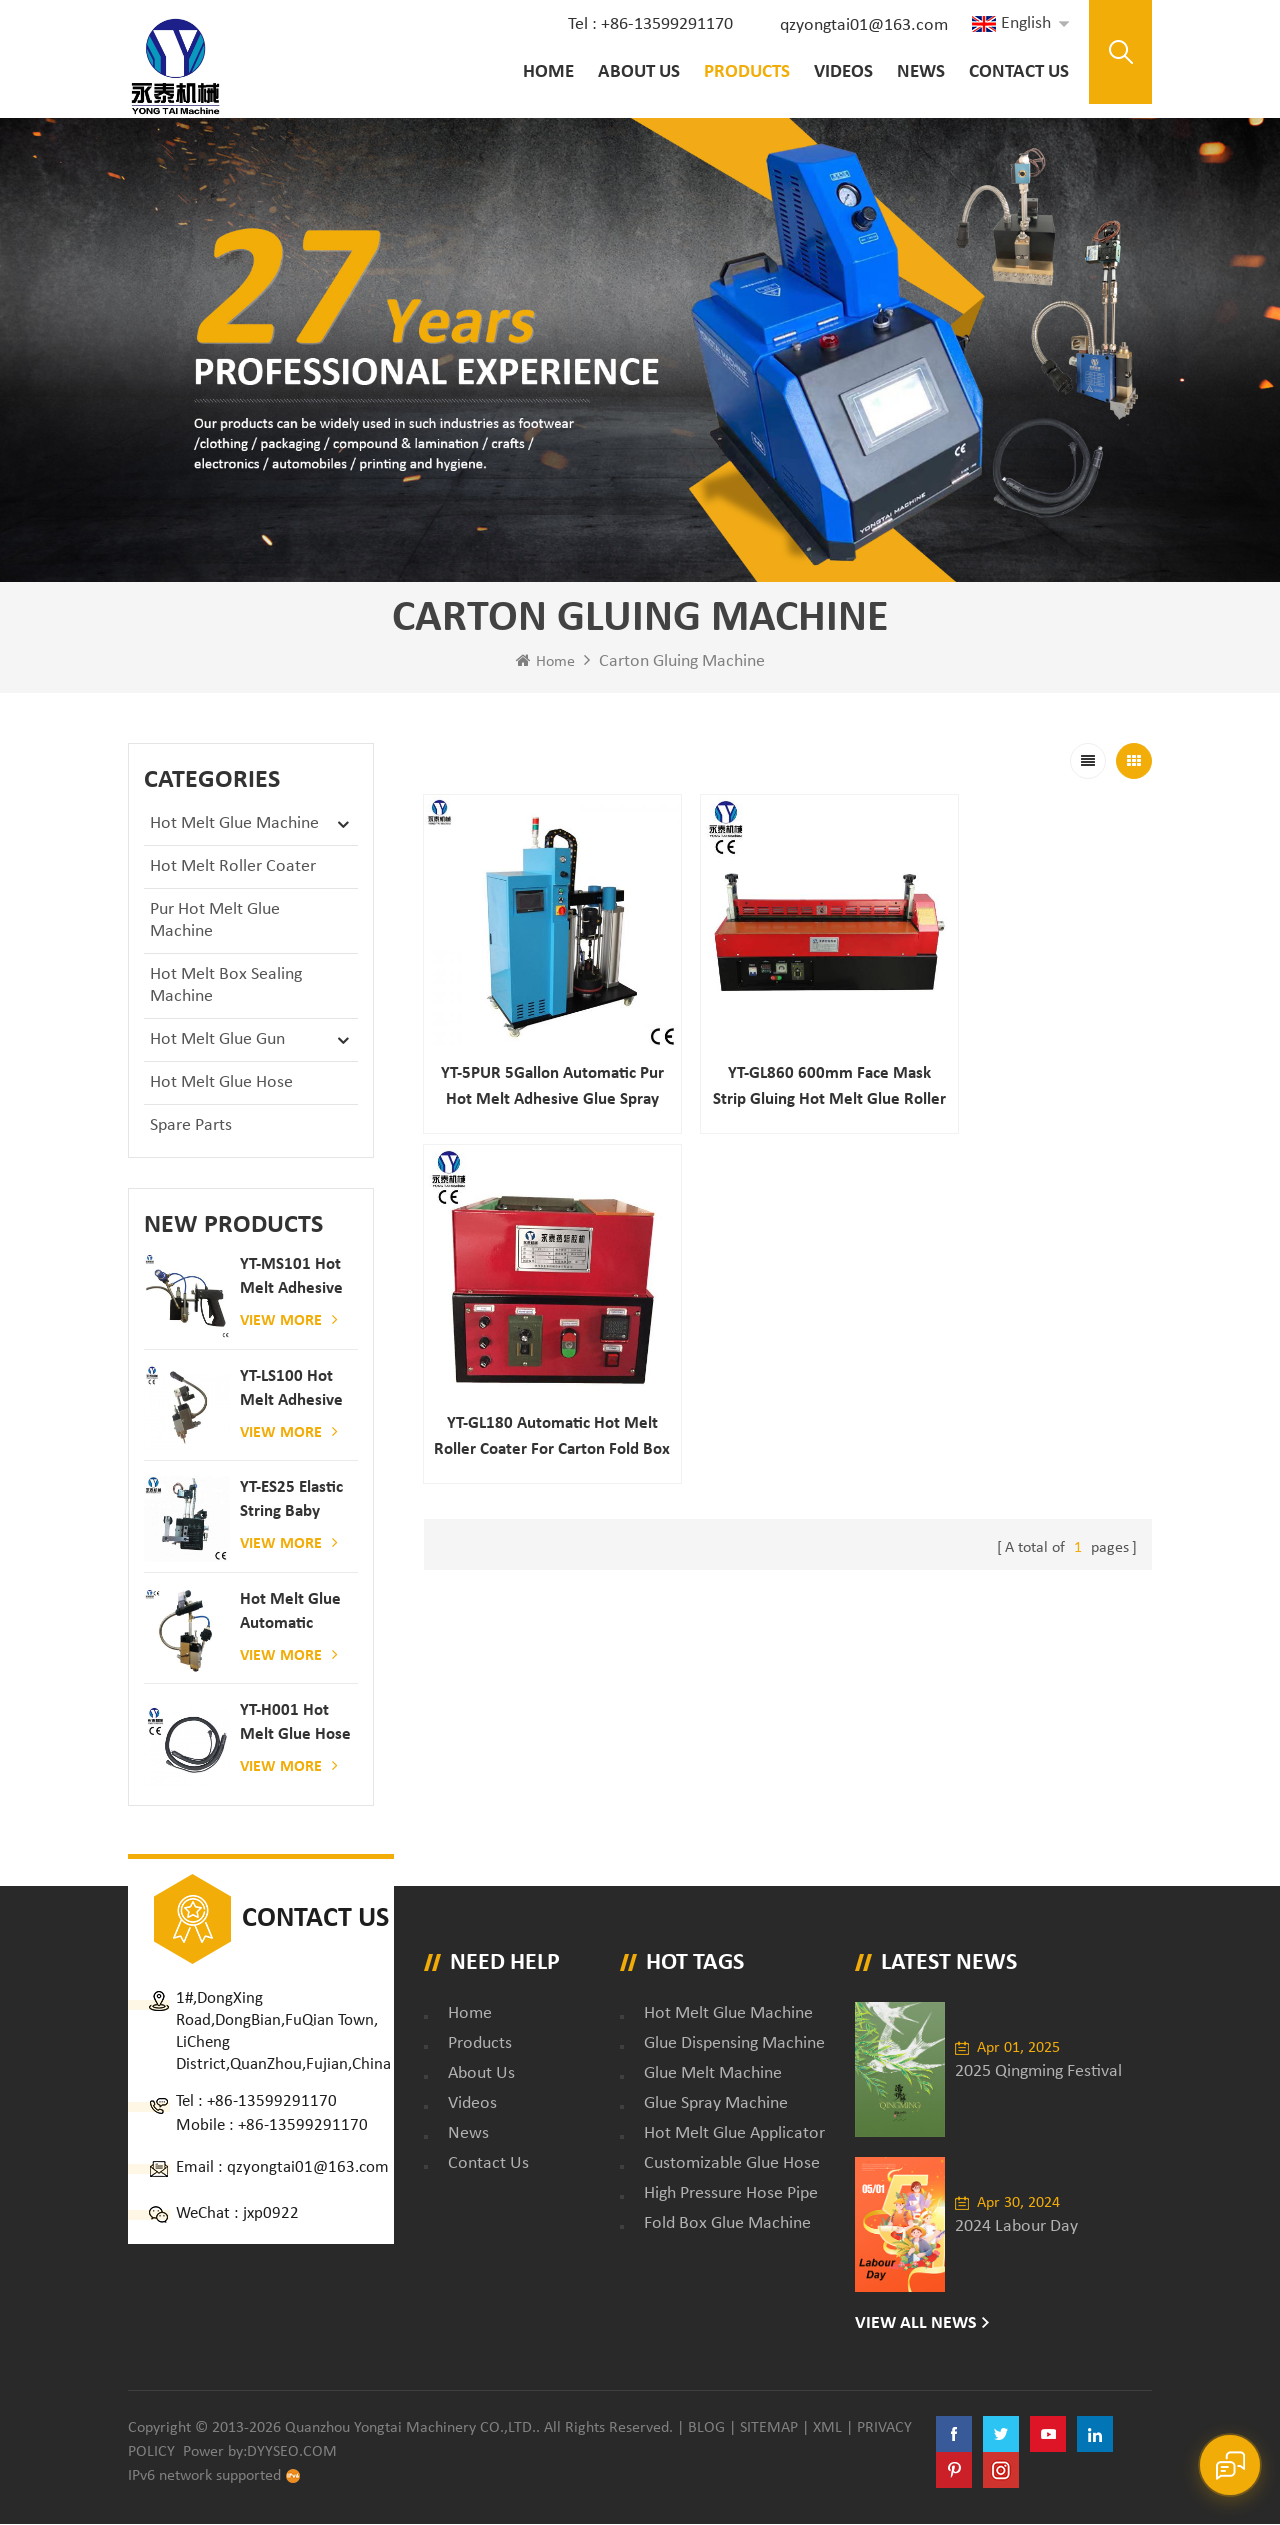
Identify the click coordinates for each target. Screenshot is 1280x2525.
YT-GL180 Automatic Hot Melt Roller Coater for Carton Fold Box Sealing (1037, 1060)
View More (289, 1321)
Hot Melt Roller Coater (233, 867)
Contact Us (1017, 72)
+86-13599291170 (272, 2102)
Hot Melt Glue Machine (234, 824)
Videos (841, 72)
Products (745, 72)
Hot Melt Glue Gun (217, 1040)
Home (546, 72)
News (919, 72)
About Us (637, 72)
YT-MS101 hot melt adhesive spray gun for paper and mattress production (291, 1279)
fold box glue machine (727, 2224)
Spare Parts (191, 1126)
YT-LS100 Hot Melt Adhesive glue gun (291, 1391)
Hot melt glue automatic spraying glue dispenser (290, 1614)
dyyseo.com (292, 2453)
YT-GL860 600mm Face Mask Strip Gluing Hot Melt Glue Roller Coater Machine (787, 1060)
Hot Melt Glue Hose (221, 1083)
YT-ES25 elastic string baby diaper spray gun (291, 1502)
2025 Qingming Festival (1038, 2072)
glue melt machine (713, 2074)
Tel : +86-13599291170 (648, 24)
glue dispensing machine (734, 2044)
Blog (706, 2429)
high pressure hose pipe (731, 2194)
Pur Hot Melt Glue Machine (215, 921)
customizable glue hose (732, 2164)
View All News (916, 2324)
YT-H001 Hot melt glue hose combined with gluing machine (295, 1725)
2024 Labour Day (1016, 2227)
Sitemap (769, 2429)
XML (827, 2429)
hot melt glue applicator (734, 2134)
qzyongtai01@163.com (862, 25)
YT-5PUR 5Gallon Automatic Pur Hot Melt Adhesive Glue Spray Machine (538, 1060)
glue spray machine (716, 2104)
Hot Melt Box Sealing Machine (226, 986)
